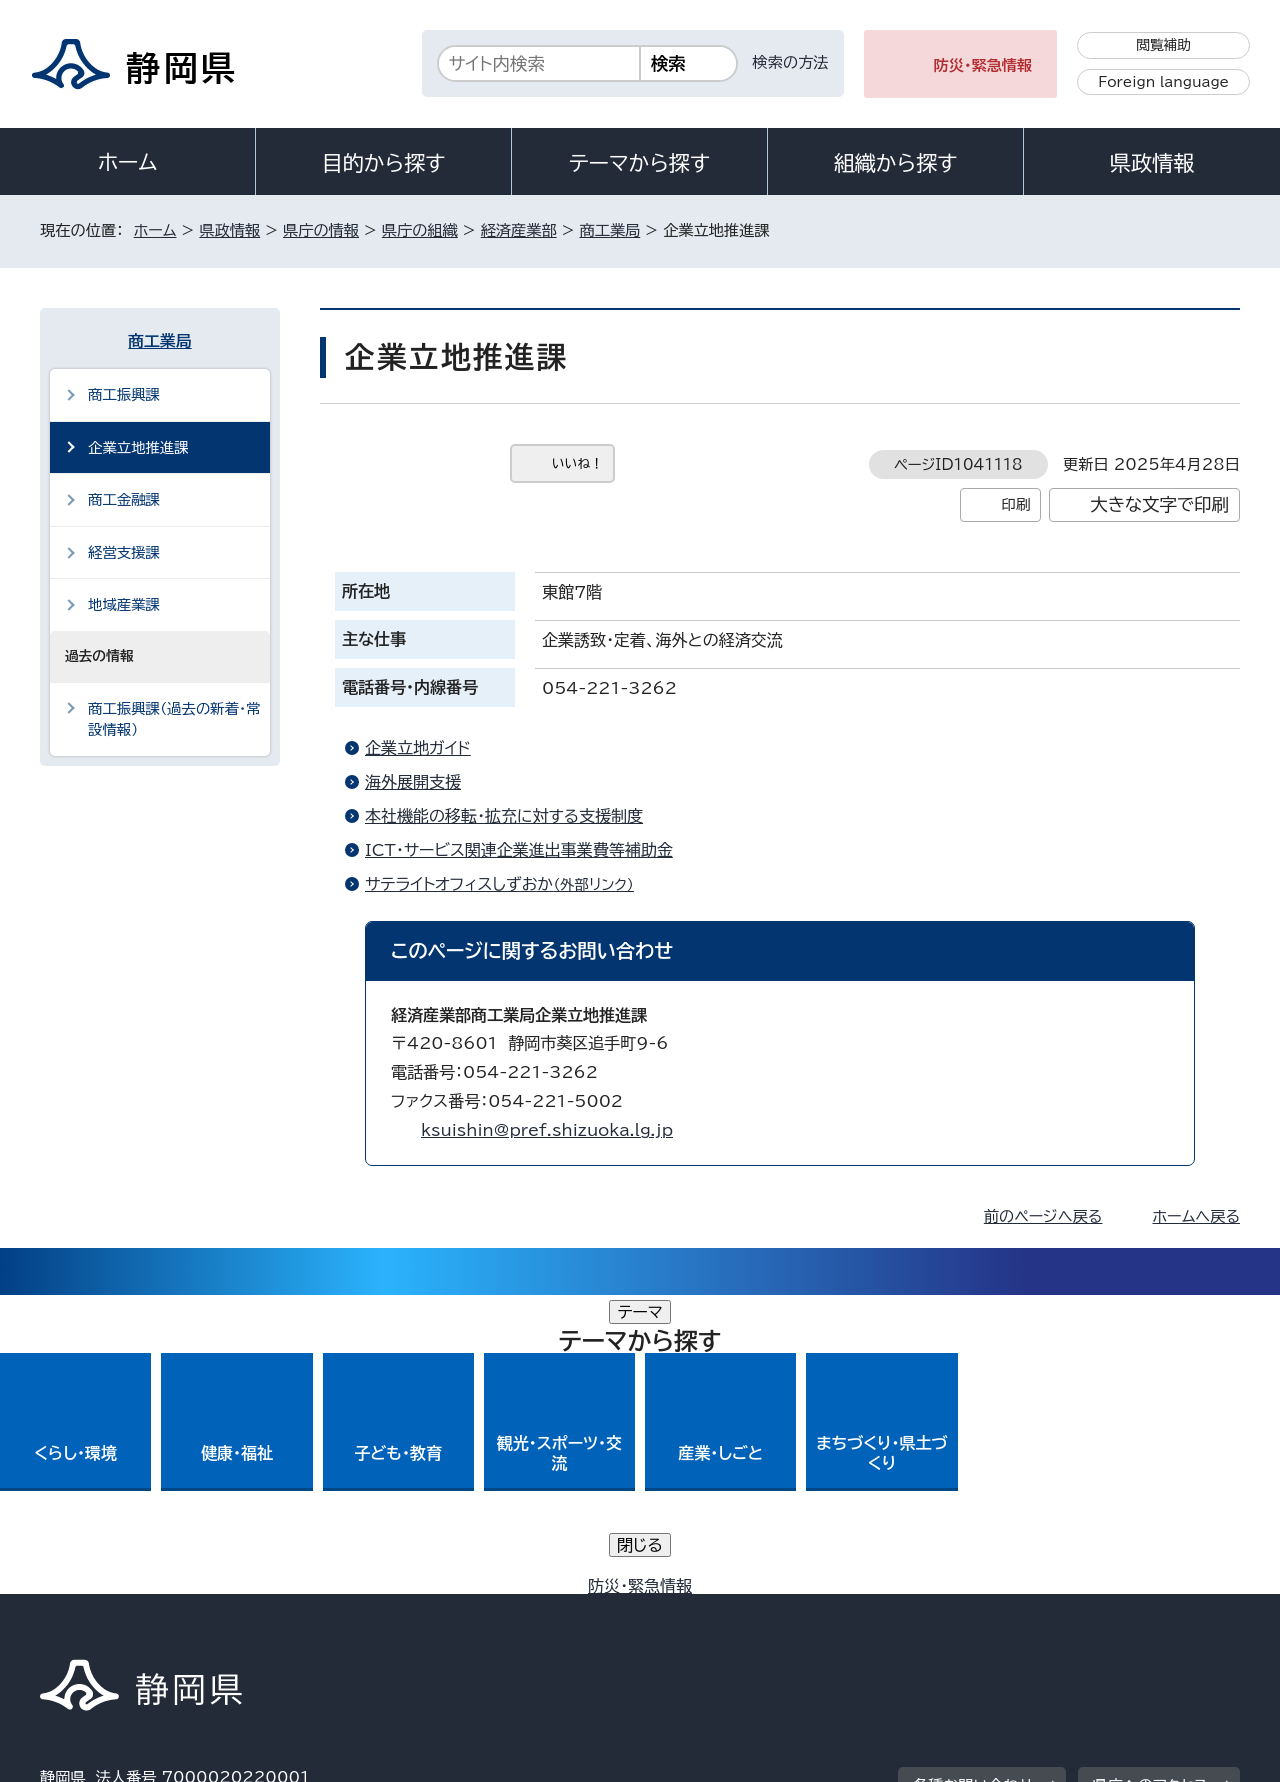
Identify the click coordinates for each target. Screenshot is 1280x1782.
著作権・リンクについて (133, 1610)
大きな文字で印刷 (1159, 504)
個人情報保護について (357, 1610)
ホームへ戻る (1196, 1216)
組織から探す (896, 163)
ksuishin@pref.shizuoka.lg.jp (547, 1130)
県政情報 (1152, 163)
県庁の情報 (321, 230)
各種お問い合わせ (973, 1486)
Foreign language (1163, 82)
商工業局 (610, 230)
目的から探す (384, 163)
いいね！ (577, 463)
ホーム (128, 162)
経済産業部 (519, 230)
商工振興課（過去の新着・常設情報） (174, 719)
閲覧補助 (1163, 45)
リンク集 (1006, 1610)
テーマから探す (639, 163)
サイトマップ (1146, 1610)
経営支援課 (124, 552)
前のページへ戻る (1043, 1216)
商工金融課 (124, 499)
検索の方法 (791, 62)
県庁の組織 (420, 230)
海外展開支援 (413, 782)
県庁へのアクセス (1150, 1486)
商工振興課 (124, 394)
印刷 (1015, 504)
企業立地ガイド (418, 748)
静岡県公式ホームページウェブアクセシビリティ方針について (705, 1610)
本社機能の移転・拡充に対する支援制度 (504, 816)
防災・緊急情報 (983, 65)
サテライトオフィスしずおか (508, 884)
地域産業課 (124, 604)
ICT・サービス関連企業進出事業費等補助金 (519, 850)
